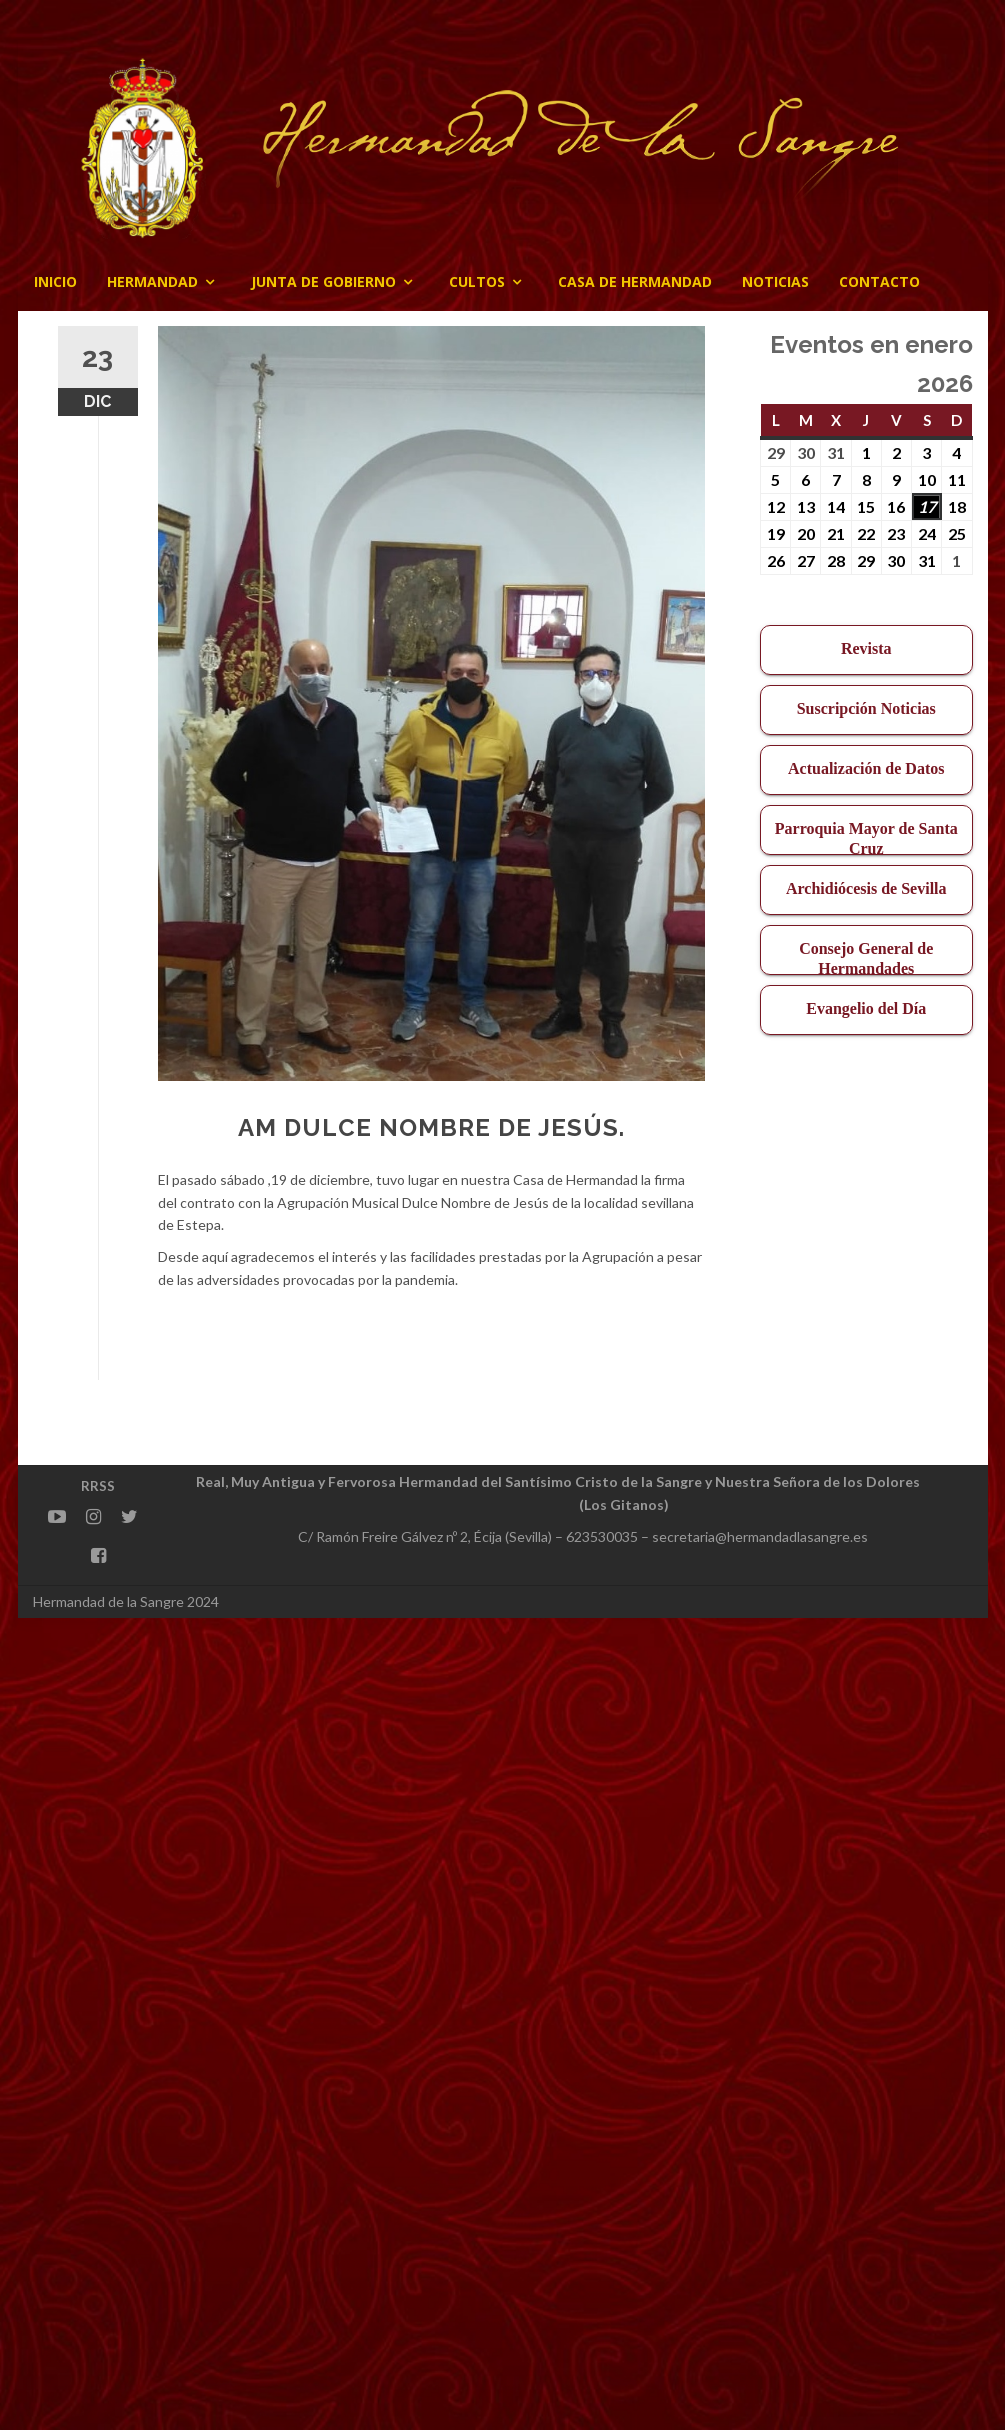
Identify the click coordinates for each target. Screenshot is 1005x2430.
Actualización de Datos (866, 768)
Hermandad (152, 281)
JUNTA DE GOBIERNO (323, 281)
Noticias (775, 281)
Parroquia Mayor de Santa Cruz (866, 837)
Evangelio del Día (866, 1008)
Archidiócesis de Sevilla (866, 888)
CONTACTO (879, 281)
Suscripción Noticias (866, 708)
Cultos (477, 281)
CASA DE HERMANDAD (635, 281)
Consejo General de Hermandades (866, 957)
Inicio (55, 281)
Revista (866, 648)
